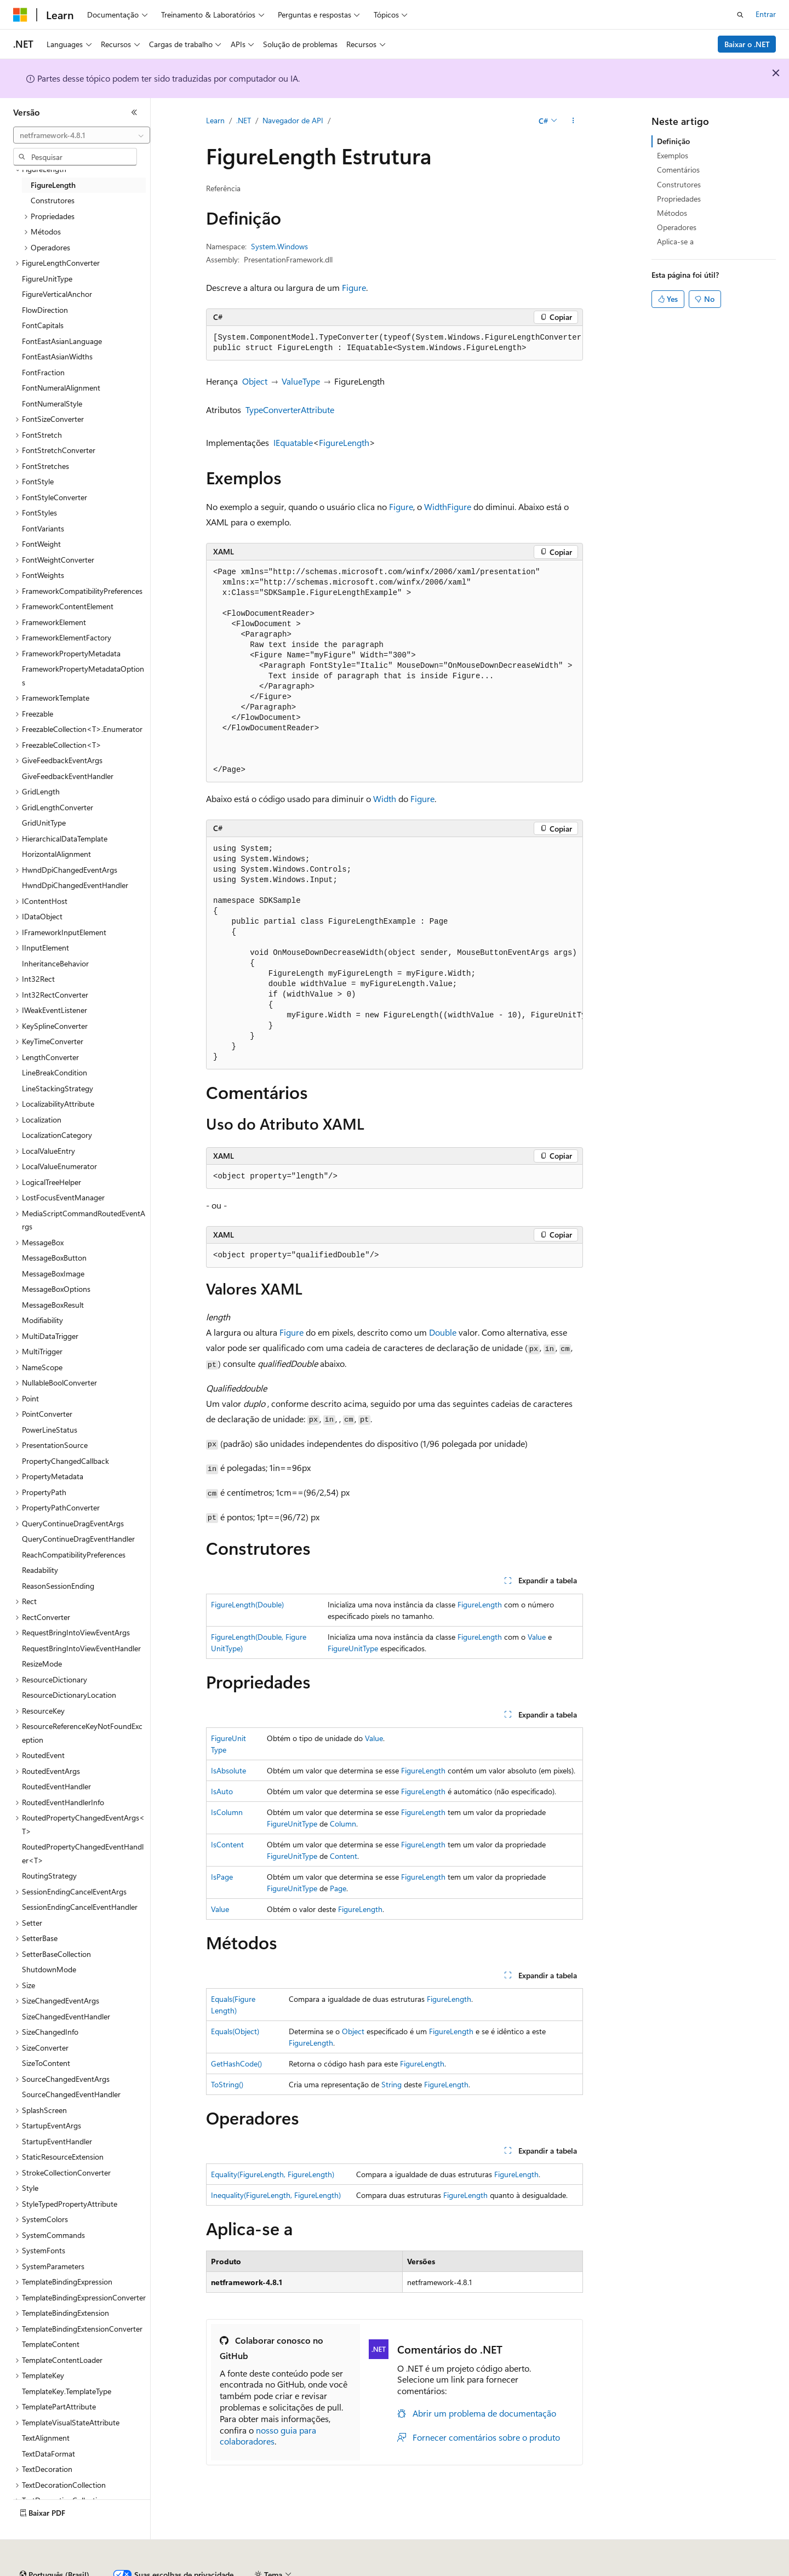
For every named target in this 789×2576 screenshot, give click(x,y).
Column (343, 1823)
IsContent (227, 1844)
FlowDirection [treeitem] (45, 310)
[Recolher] (134, 112)
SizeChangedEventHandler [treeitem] (66, 2016)
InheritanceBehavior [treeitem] (55, 963)
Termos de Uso (594, 2570)
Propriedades (679, 198)
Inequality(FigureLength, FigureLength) (276, 2195)
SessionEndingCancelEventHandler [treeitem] (80, 1907)
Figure (354, 287)
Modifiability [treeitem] (42, 1320)
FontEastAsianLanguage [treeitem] (62, 341)
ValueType (301, 381)
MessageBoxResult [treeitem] (53, 1305)
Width (435, 506)
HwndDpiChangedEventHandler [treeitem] (75, 885)
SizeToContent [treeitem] (46, 2063)
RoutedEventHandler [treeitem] (56, 1786)
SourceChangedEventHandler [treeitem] (71, 2094)
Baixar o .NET (747, 44)
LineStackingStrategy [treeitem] (57, 1088)
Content (343, 1856)
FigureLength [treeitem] (53, 185)
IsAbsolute (228, 1770)
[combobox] (81, 135)
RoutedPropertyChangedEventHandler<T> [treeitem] (83, 1853)
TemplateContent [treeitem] (50, 2344)
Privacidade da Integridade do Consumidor (475, 2570)
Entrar (766, 14)
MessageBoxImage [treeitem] (53, 1273)
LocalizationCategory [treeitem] (57, 1135)
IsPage (222, 1876)
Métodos (672, 213)
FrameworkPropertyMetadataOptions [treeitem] (83, 675)
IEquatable (293, 442)
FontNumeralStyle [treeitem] (52, 403)
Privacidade (364, 2570)
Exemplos (672, 155)
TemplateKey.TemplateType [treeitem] (66, 2391)
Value (537, 1637)
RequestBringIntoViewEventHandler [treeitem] (81, 1648)
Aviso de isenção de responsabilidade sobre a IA (93, 2570)
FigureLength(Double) (247, 1604)
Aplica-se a (675, 241)
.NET (243, 120)
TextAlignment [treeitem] (46, 2437)
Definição (673, 141)
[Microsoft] (20, 15)
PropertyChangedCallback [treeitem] (65, 1461)
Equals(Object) (235, 2031)
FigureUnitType (353, 1648)
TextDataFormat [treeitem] (48, 2453)
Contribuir (314, 2570)
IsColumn (227, 1812)
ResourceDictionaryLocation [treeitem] (69, 1695)
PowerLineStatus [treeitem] (49, 1429)
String (391, 2084)
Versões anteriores (217, 2570)
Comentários (678, 169)
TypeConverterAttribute (289, 409)
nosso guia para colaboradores (268, 2435)
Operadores (676, 227)
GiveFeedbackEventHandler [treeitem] (67, 776)
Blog (268, 2570)
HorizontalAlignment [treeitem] (56, 854)
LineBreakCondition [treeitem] (54, 1072)
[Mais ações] (573, 121)
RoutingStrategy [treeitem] (49, 1875)
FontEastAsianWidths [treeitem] (57, 356)
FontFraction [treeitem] (43, 372)
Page (338, 1888)
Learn (215, 120)
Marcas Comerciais (663, 2570)
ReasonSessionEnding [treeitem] (58, 1586)
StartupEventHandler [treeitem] (57, 2141)
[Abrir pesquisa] (740, 15)
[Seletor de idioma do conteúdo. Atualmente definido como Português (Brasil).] (54, 2545)
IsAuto (222, 1791)
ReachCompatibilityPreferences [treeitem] (73, 1554)
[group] (394, 343)
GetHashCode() (236, 2063)
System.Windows (279, 246)
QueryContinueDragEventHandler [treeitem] (78, 1538)
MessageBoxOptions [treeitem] (56, 1289)
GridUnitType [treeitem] (44, 822)
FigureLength (344, 442)
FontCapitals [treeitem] (43, 325)
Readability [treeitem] (40, 1570)
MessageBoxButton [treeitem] (54, 1257)
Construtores (679, 184)
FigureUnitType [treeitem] (47, 278)
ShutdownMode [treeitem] (49, 1969)
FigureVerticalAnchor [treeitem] (57, 294)
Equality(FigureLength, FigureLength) (272, 2174)
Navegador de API (292, 120)
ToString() (227, 2084)
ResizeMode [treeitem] (42, 1663)
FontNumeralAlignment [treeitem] (61, 387)
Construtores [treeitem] (53, 200)
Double (442, 1332)
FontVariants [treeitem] (43, 528)
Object (254, 381)
